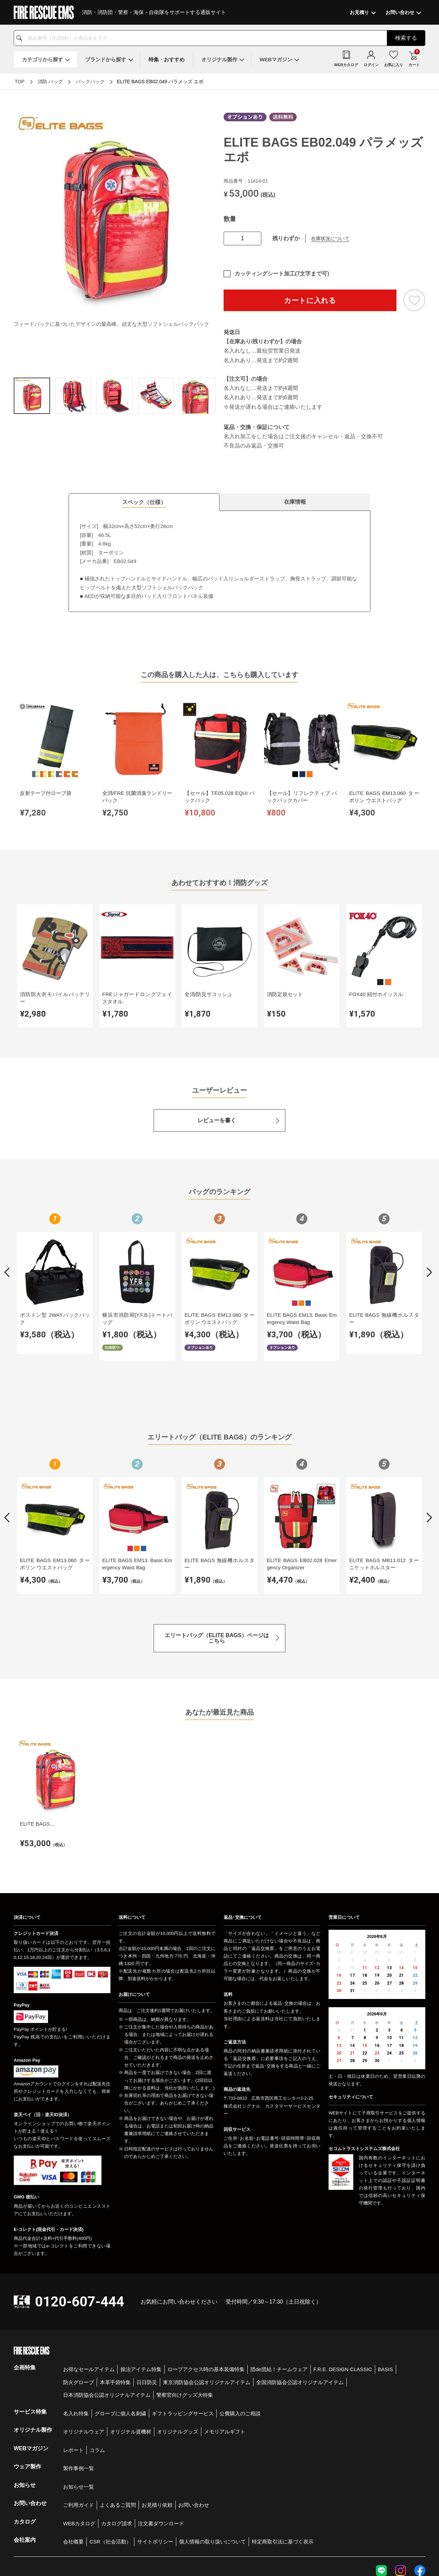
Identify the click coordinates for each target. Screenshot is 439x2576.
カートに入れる (310, 300)
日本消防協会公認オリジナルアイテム (107, 2316)
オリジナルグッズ (177, 2352)
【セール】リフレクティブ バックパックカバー (193, 769)
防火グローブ (78, 2303)
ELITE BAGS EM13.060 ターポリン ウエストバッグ (244, 769)
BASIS (385, 2290)
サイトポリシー (155, 2462)
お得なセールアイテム (89, 2290)
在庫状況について (330, 238)
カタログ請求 (116, 2444)
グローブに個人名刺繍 (120, 2334)
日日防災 (147, 2303)
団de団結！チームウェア (279, 2290)
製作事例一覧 (78, 2389)
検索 (406, 37)
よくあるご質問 (118, 2426)
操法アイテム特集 (141, 2290)
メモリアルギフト (224, 2352)
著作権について (410, 2530)
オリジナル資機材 (130, 2352)
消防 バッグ (50, 81)
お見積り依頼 (157, 2426)
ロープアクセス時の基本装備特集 (206, 2290)
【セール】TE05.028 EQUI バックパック (142, 769)
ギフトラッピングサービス (183, 2334)
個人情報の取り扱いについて (212, 2462)
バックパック (90, 81)
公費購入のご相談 (240, 2334)
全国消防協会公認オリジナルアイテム (300, 2303)
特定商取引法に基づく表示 (282, 2462)
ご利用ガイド (78, 2426)
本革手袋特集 (115, 2303)
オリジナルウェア (83, 2352)
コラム (97, 2371)
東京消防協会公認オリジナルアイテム (206, 2303)
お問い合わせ (193, 2426)
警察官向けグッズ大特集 (184, 2316)
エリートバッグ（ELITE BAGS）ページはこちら (217, 1576)
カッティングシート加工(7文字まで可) (282, 274)
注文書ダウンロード (161, 2444)
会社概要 (73, 2462)
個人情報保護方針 (318, 2530)
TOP (20, 81)
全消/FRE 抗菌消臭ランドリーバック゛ (90, 769)
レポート (73, 2371)
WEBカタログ (79, 2444)
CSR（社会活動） (110, 2462)
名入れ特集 (76, 2334)
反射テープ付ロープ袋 (39, 765)
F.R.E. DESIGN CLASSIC (342, 2290)
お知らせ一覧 (78, 2408)
